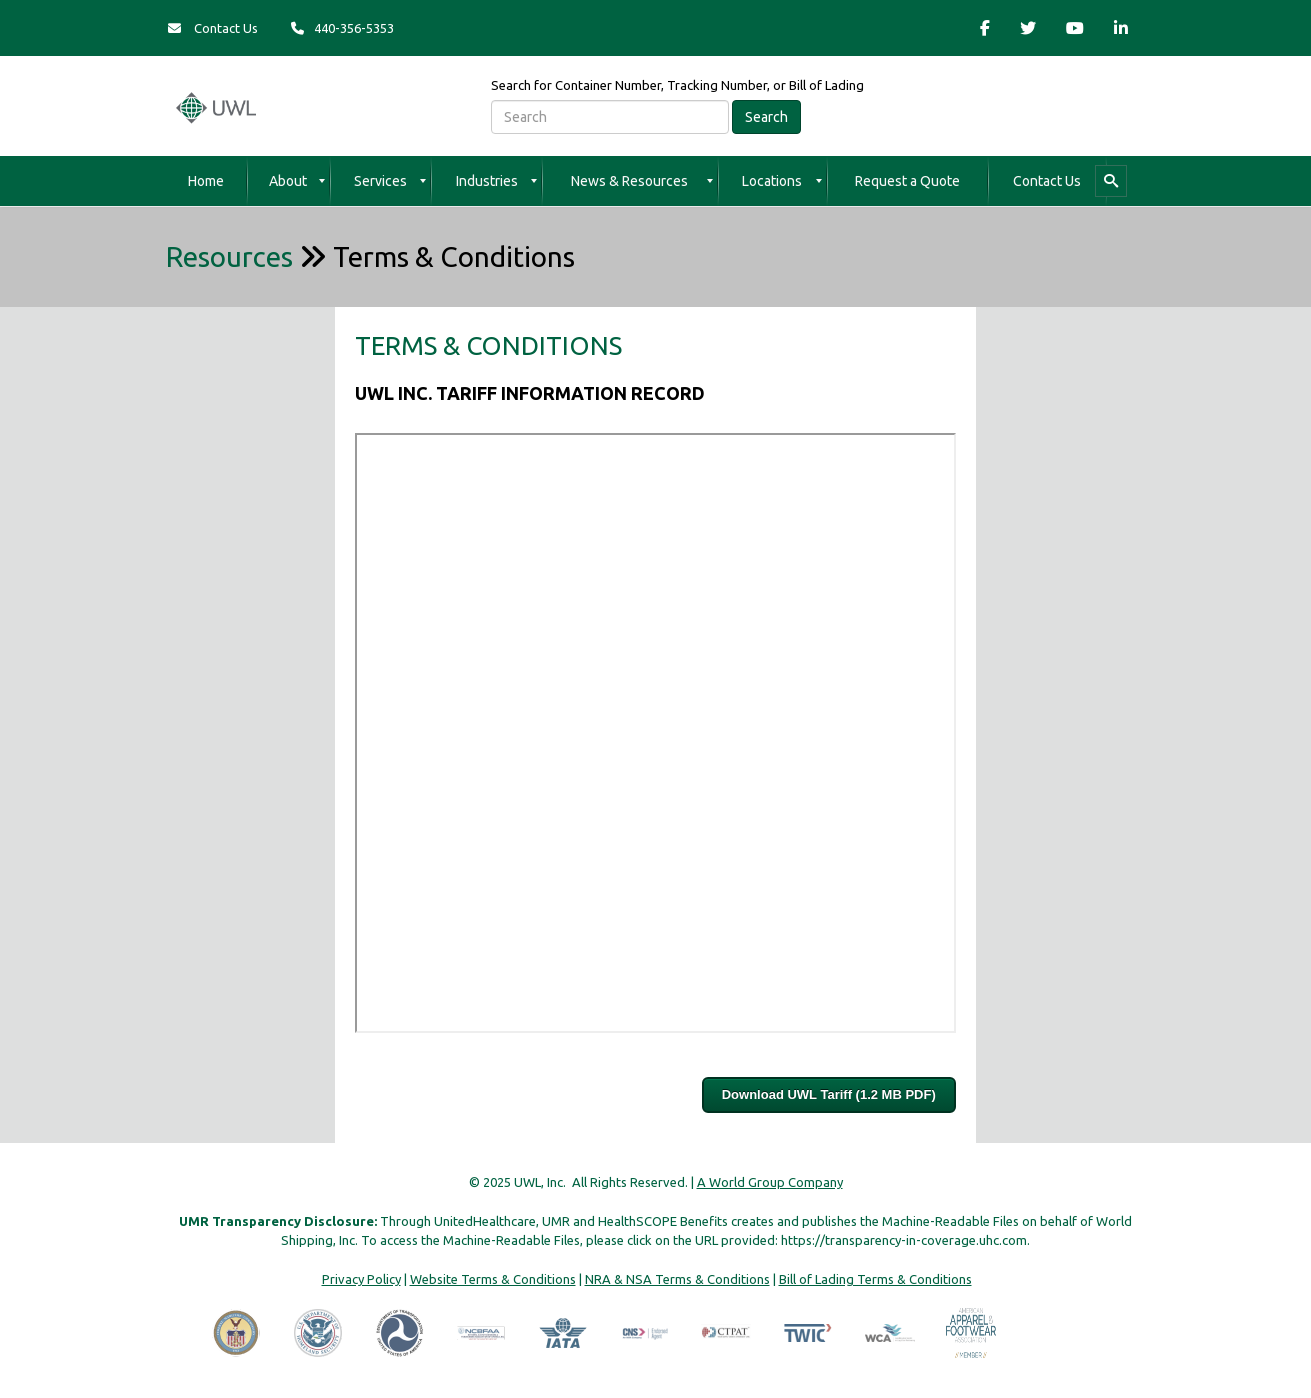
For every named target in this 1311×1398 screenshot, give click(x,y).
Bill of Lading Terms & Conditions (875, 1279)
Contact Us (213, 28)
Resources (229, 256)
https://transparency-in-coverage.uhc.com (904, 1240)
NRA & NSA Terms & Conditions (677, 1279)
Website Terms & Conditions (493, 1279)
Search (766, 117)
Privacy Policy (361, 1279)
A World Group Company (770, 1182)
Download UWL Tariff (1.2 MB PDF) (829, 1094)
